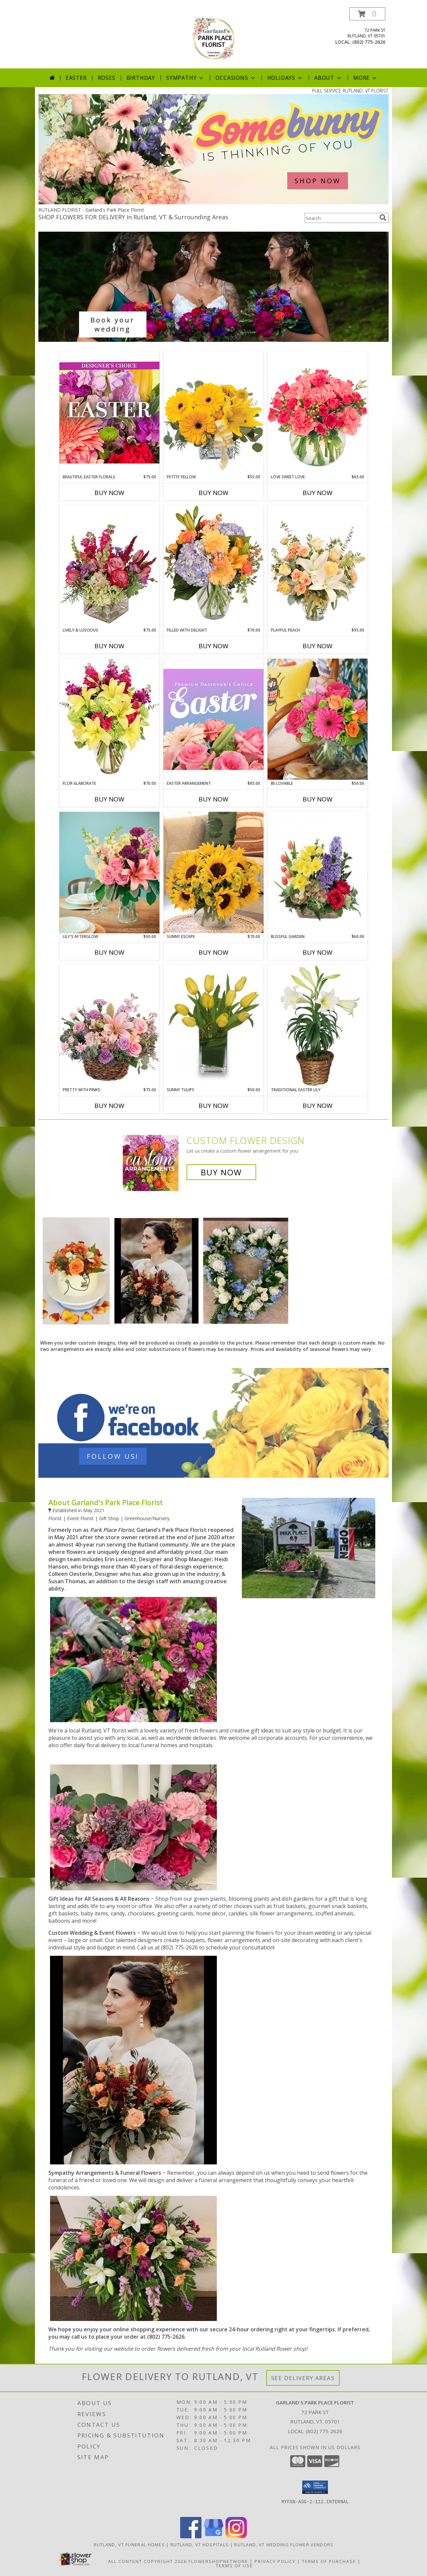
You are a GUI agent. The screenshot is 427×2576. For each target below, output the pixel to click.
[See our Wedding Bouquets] (213, 287)
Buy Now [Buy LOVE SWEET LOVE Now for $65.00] (318, 492)
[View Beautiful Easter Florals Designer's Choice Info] (109, 412)
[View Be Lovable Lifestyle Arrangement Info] (318, 719)
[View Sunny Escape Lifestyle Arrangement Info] (213, 872)
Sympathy (185, 77)
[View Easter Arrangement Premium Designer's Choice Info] (213, 719)
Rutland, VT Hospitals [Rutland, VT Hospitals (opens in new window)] (199, 2545)
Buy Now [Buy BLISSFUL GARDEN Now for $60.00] (318, 952)
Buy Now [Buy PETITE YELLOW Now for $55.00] (213, 492)
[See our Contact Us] (213, 1423)
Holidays (285, 77)
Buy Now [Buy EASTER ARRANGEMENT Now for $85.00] (213, 799)
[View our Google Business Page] (213, 2536)
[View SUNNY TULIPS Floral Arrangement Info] (213, 1026)
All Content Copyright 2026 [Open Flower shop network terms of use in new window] (147, 2561)
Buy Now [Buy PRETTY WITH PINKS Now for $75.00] (109, 1105)
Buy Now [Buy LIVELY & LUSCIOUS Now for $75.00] (109, 646)
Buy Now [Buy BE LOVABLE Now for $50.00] (318, 799)
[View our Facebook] (190, 2536)
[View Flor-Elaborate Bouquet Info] (109, 719)
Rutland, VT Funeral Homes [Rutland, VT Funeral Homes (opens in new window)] (129, 2545)
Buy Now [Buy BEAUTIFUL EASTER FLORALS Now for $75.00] (109, 492)
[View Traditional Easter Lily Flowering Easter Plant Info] (318, 1025)
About (328, 77)
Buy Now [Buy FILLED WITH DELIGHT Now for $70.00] (213, 646)
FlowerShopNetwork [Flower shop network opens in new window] (218, 2561)
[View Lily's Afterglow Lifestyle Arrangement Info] (109, 872)
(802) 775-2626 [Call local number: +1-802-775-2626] (368, 42)
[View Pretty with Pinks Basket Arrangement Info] (109, 1025)
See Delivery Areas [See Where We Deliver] (303, 2378)
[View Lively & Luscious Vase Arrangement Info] (109, 566)
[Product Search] (340, 218)
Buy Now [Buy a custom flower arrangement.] (221, 1172)
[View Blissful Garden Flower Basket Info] (318, 873)
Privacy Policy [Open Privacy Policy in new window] (275, 2561)
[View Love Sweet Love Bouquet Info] (318, 412)
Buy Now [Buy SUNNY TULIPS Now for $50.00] (213, 1105)
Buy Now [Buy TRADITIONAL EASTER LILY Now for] (318, 1105)
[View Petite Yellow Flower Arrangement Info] (213, 412)
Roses (106, 77)
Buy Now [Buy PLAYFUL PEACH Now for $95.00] (318, 646)
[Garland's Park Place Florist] (213, 38)
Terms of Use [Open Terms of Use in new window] (234, 2566)
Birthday (140, 77)
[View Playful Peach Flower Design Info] (318, 566)
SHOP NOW (318, 180)
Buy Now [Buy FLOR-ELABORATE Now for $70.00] (109, 799)
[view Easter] (213, 202)
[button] (367, 13)
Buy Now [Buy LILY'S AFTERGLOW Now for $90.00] (109, 952)
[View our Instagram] (236, 2536)
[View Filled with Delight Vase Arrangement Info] (213, 566)
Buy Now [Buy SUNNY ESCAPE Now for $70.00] (213, 952)
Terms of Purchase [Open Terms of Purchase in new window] (329, 2561)
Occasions (236, 77)
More (365, 77)
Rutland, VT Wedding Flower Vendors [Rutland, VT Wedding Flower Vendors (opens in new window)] (283, 2545)
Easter (76, 77)
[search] (383, 217)
